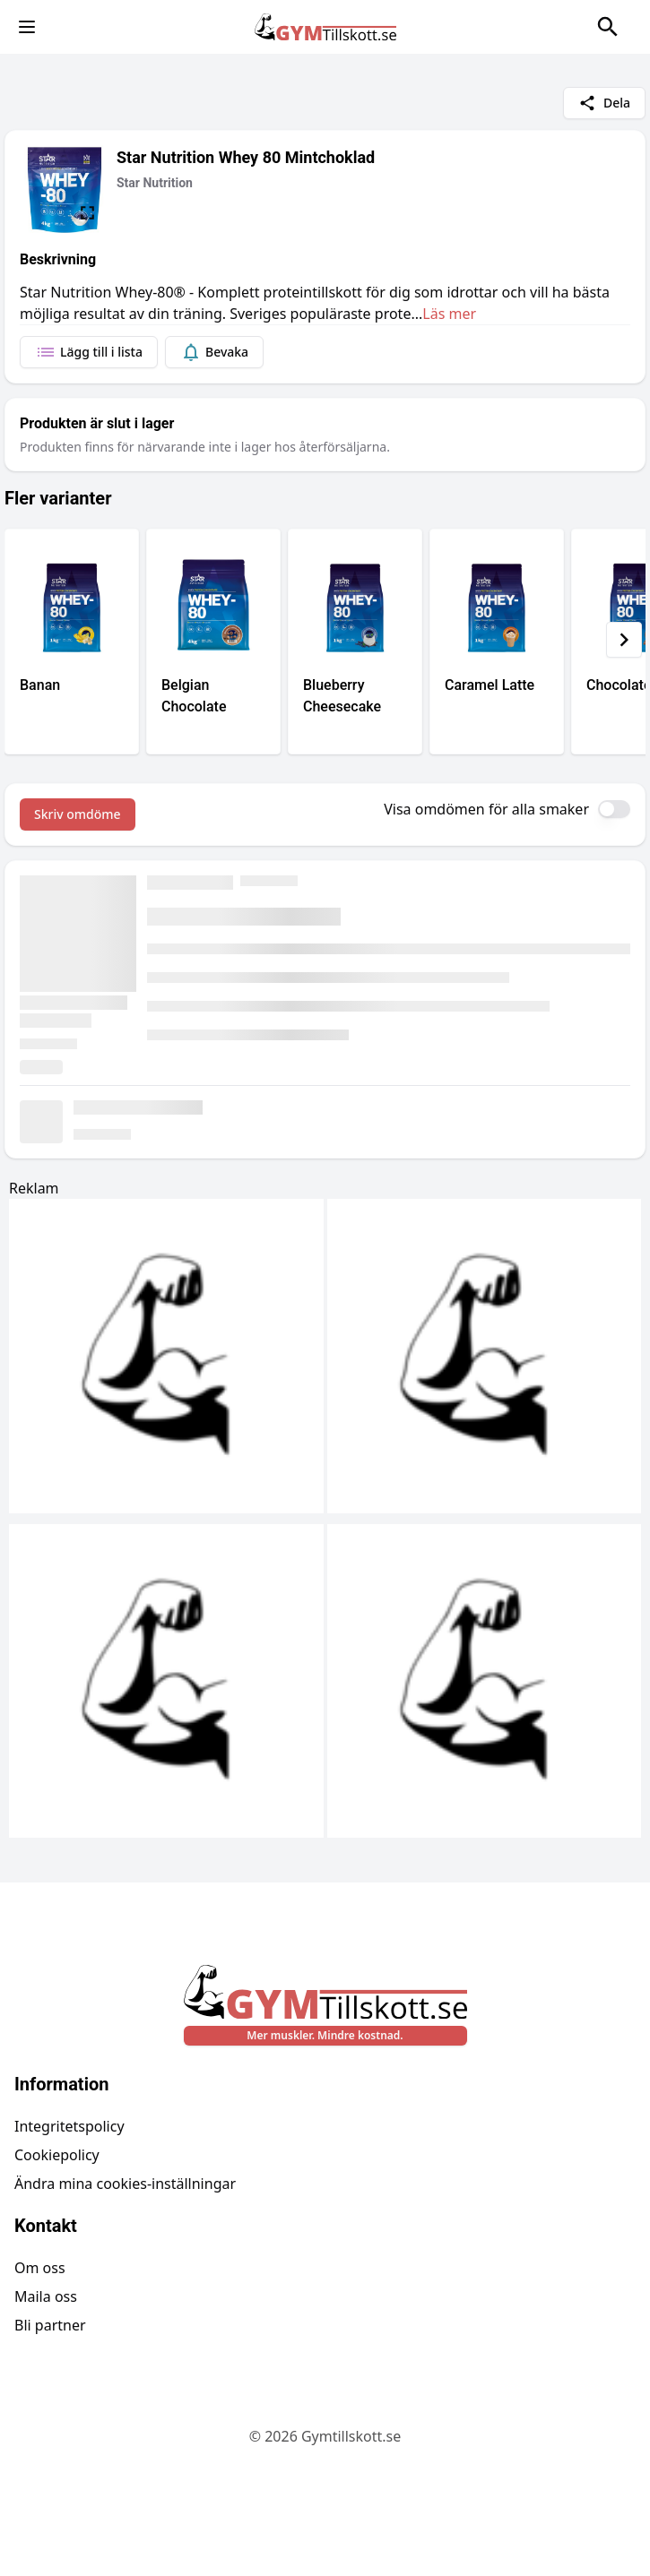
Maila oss (45, 2296)
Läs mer (449, 313)
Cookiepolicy (57, 2155)
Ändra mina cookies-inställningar (125, 2183)
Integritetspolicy (69, 2126)
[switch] (614, 809)
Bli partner (50, 2325)
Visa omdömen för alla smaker (486, 809)
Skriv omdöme (77, 814)
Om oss (39, 2268)
